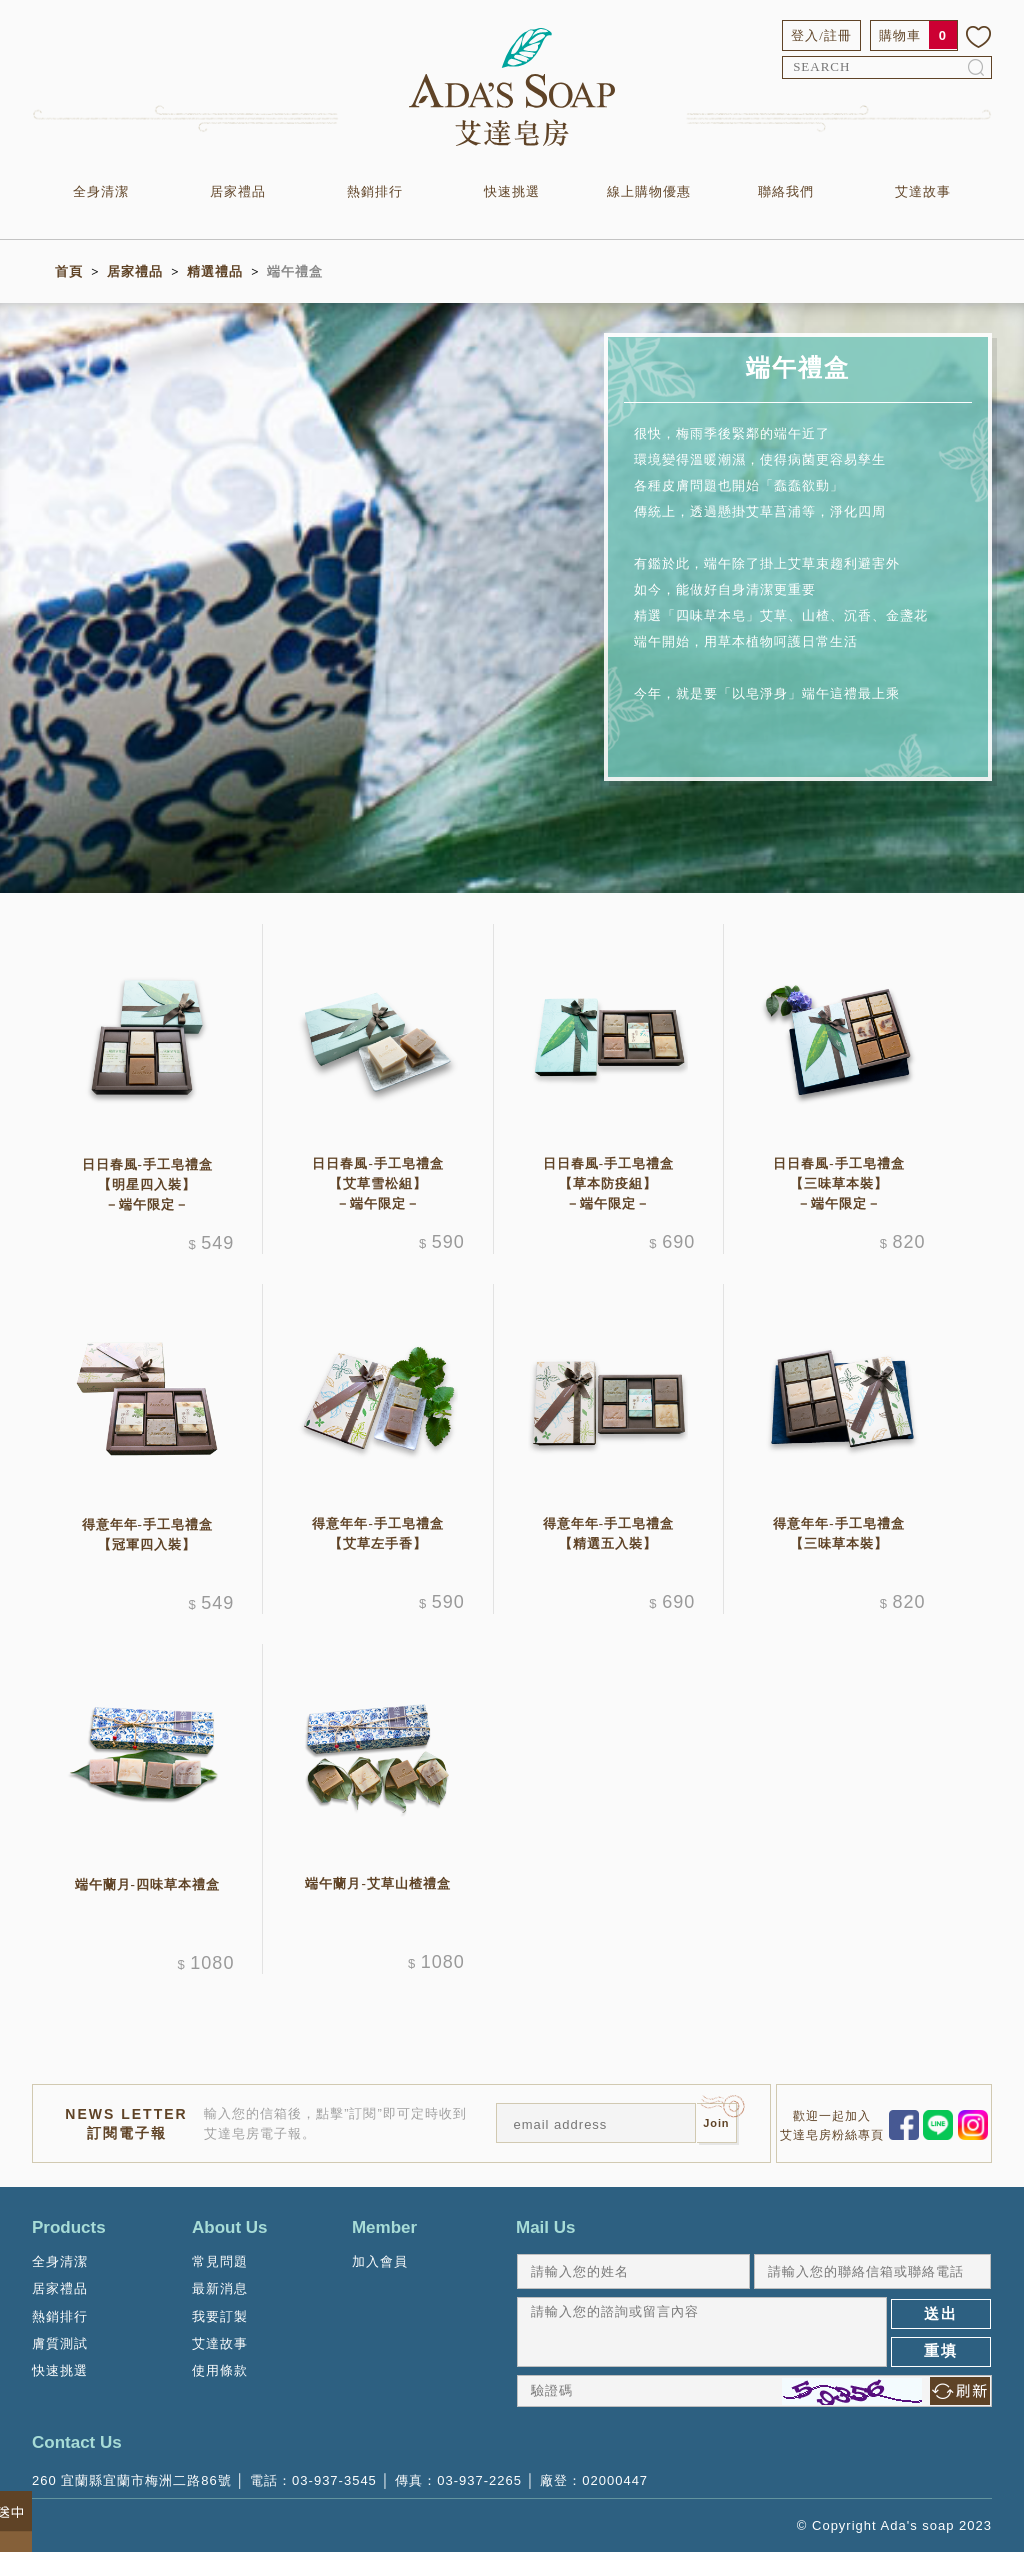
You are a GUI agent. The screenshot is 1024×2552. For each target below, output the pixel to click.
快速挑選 (512, 191)
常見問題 (220, 2261)
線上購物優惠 (649, 191)
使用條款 (220, 2370)
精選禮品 (215, 271)
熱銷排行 (375, 191)
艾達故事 (923, 191)
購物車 (900, 35)
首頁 (69, 271)
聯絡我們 (786, 191)
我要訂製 (220, 2316)
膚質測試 (60, 2343)
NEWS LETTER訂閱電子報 (126, 2123)
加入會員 (380, 2261)
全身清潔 (101, 191)
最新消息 (220, 2288)
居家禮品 (238, 191)
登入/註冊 (821, 35)
